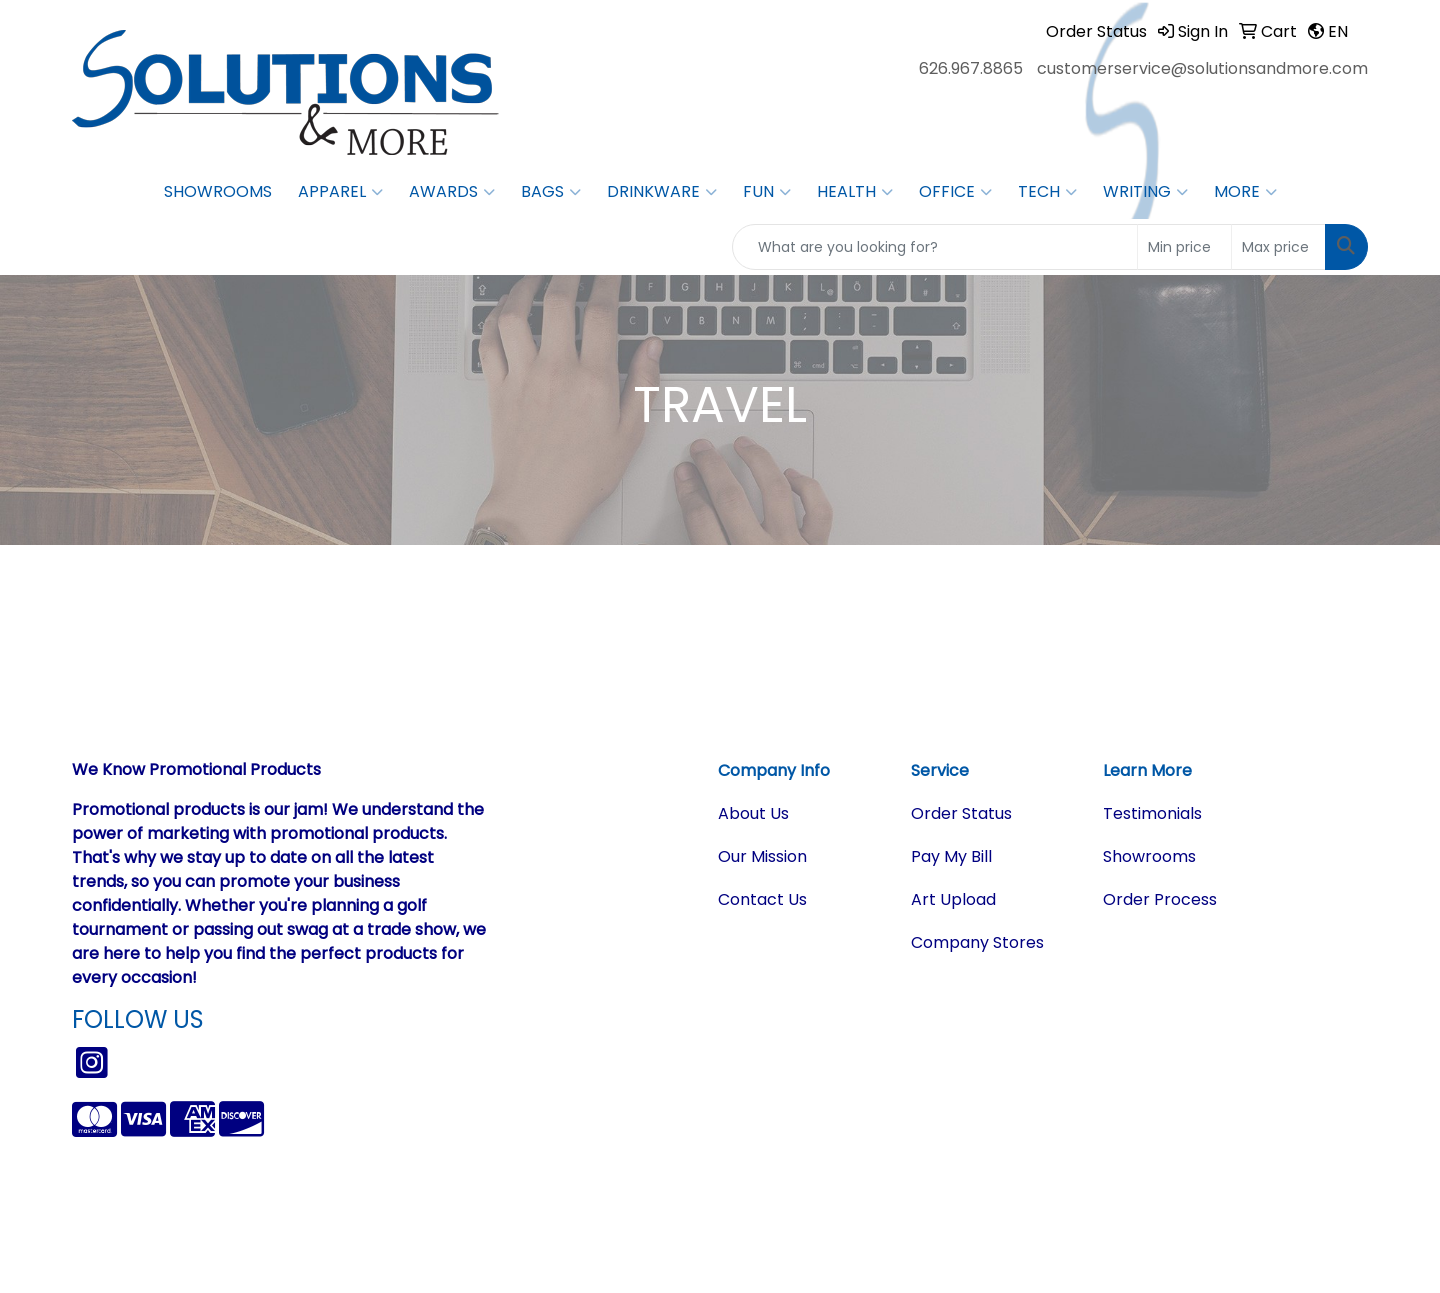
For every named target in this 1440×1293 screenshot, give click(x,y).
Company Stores (977, 942)
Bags (551, 192)
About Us (753, 813)
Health (855, 192)
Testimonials (1152, 813)
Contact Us (762, 899)
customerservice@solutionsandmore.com (1202, 68)
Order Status (961, 813)
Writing (1145, 192)
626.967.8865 (971, 68)
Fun (767, 192)
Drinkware (662, 192)
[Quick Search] (935, 247)
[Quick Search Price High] (1278, 247)
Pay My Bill (951, 856)
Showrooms (218, 191)
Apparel (340, 192)
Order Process (1160, 899)
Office (955, 192)
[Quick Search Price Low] (1184, 247)
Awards (452, 192)
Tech (1047, 192)
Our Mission (762, 856)
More (1245, 192)
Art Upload (953, 899)
